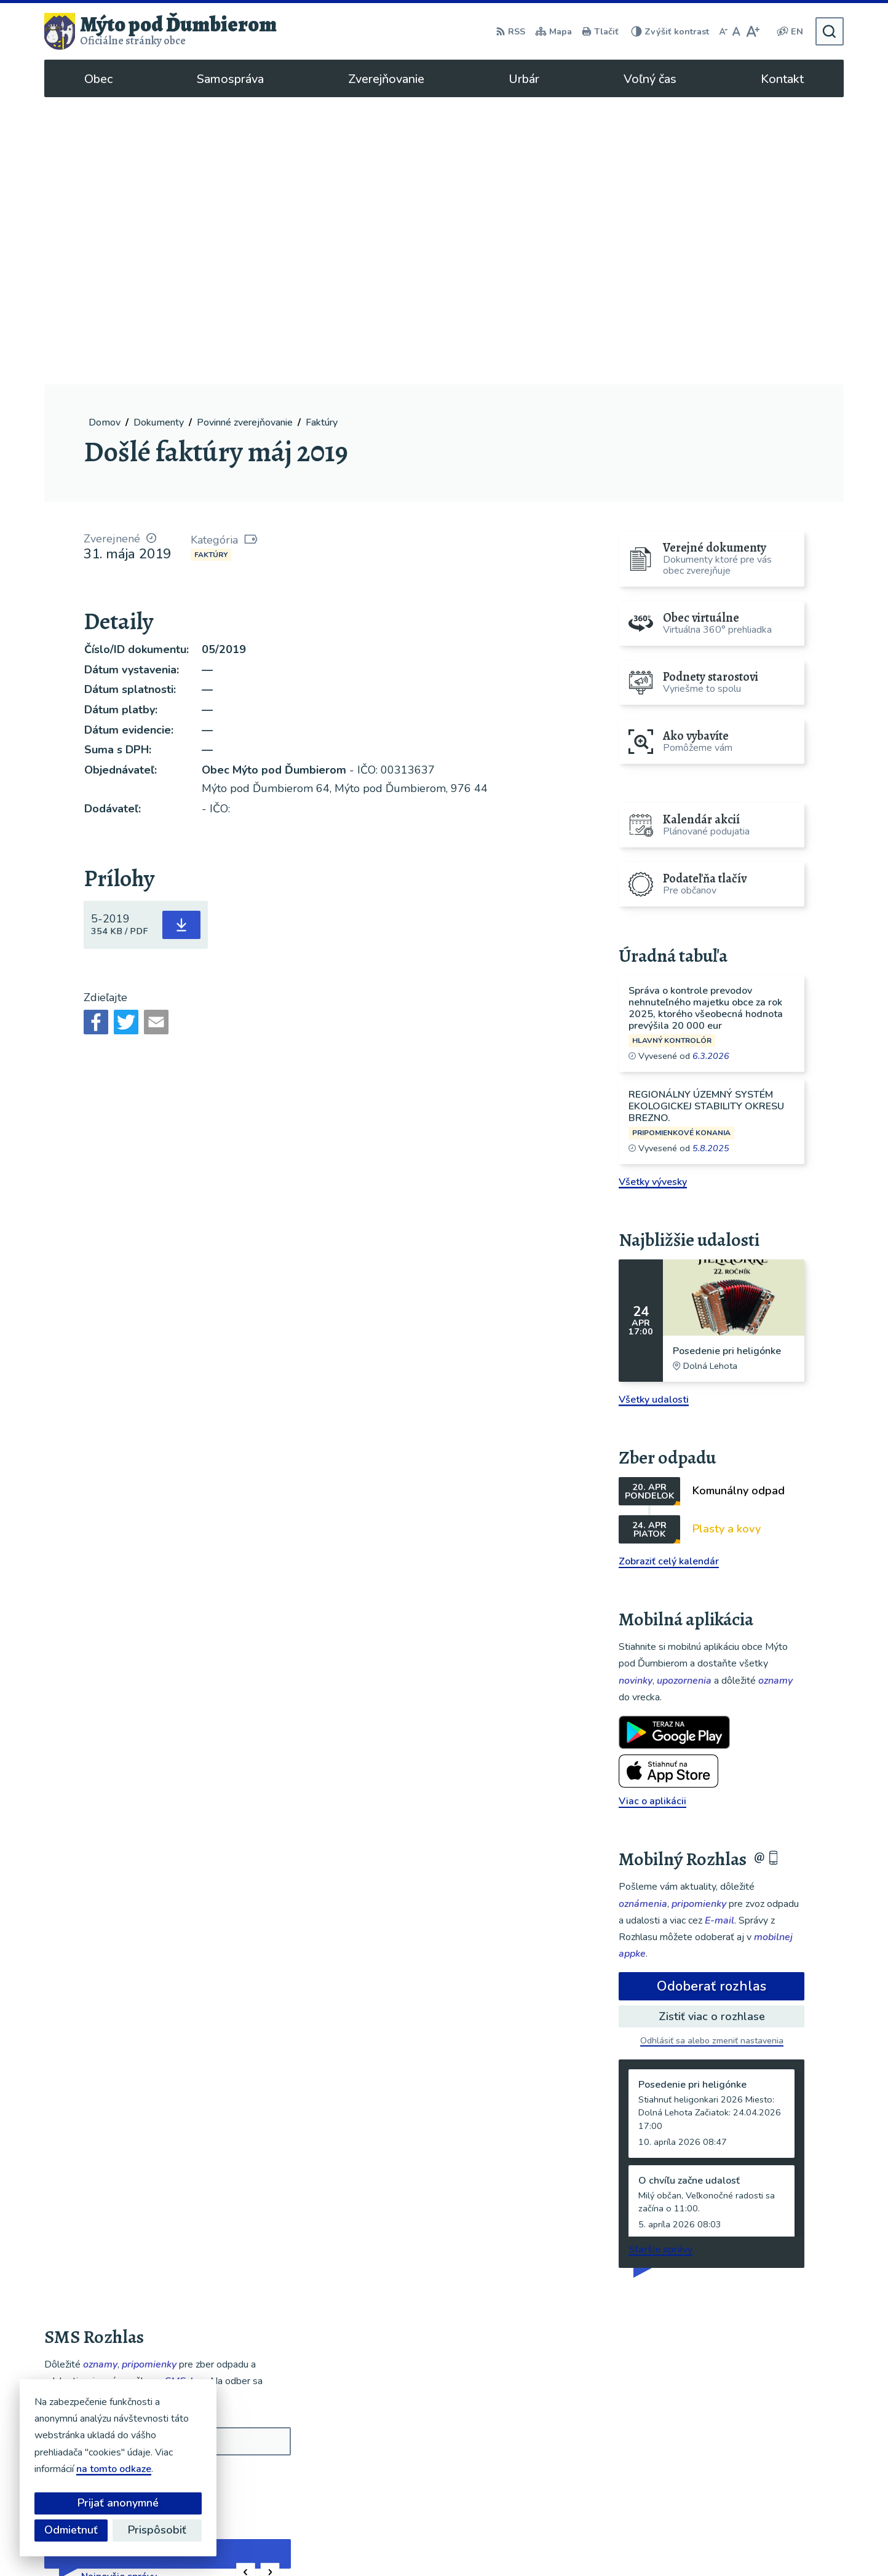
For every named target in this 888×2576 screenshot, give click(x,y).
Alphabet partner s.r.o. (430, 2543)
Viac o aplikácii (652, 1514)
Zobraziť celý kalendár (669, 1274)
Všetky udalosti (654, 1112)
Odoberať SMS (103, 2192)
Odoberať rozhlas (711, 1699)
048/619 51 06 (748, 2458)
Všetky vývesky (653, 895)
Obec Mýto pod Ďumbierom (624, 2543)
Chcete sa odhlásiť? (83, 2219)
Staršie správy (660, 1962)
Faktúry (211, 267)
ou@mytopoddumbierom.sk (775, 2473)
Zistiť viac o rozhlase (712, 1729)
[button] (245, 2284)
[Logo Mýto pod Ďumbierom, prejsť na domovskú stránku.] (160, 31)
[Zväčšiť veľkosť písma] (752, 31)
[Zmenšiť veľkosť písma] (723, 31)
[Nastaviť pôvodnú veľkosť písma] (736, 31)
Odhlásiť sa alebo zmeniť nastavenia (711, 1753)
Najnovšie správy (119, 2289)
